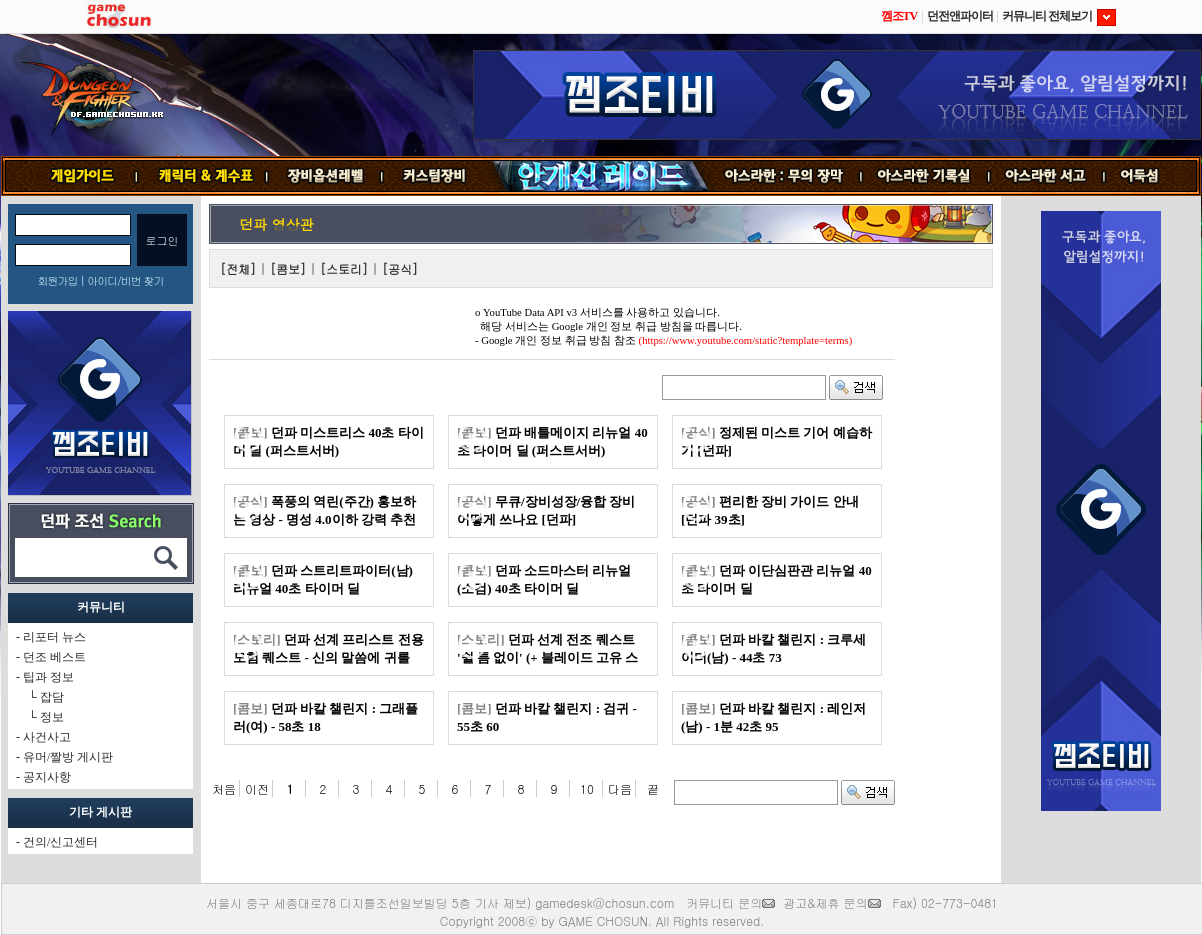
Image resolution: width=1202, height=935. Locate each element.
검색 (856, 387)
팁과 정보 (48, 677)
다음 (620, 788)
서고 (1047, 176)
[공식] (400, 268)
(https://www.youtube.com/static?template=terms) (746, 340)
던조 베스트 (54, 657)
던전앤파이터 (960, 16)
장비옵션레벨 (324, 176)
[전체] (238, 268)
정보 (52, 717)
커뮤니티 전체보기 (1059, 16)
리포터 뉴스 (54, 637)
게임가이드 (74, 176)
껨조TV (899, 16)
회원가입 (57, 280)
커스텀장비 (436, 176)
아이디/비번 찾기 (125, 280)
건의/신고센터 (60, 842)
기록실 (925, 176)
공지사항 (47, 777)
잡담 (52, 697)
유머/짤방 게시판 (68, 757)
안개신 (600, 176)
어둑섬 (1152, 176)
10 (587, 788)
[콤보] (288, 268)
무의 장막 (785, 176)
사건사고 (47, 737)
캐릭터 (202, 176)
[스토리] (344, 268)
